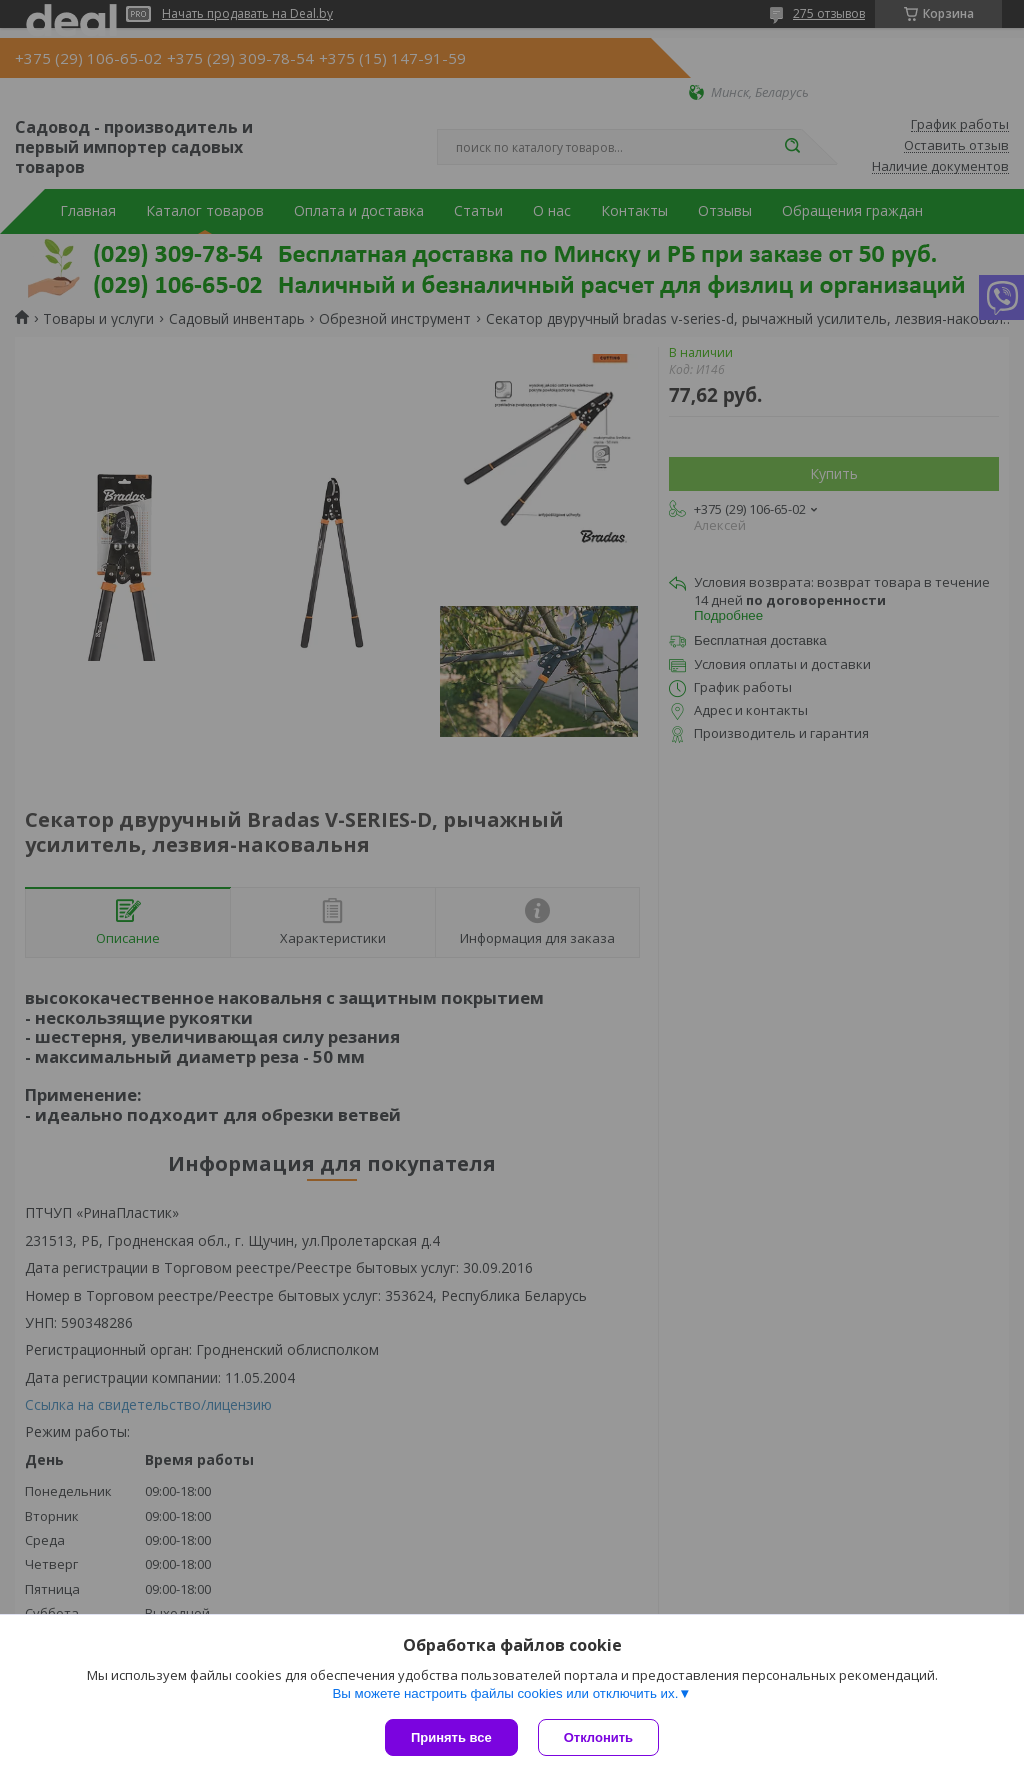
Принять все (451, 1737)
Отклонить (598, 1737)
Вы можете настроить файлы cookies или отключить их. (505, 1693)
